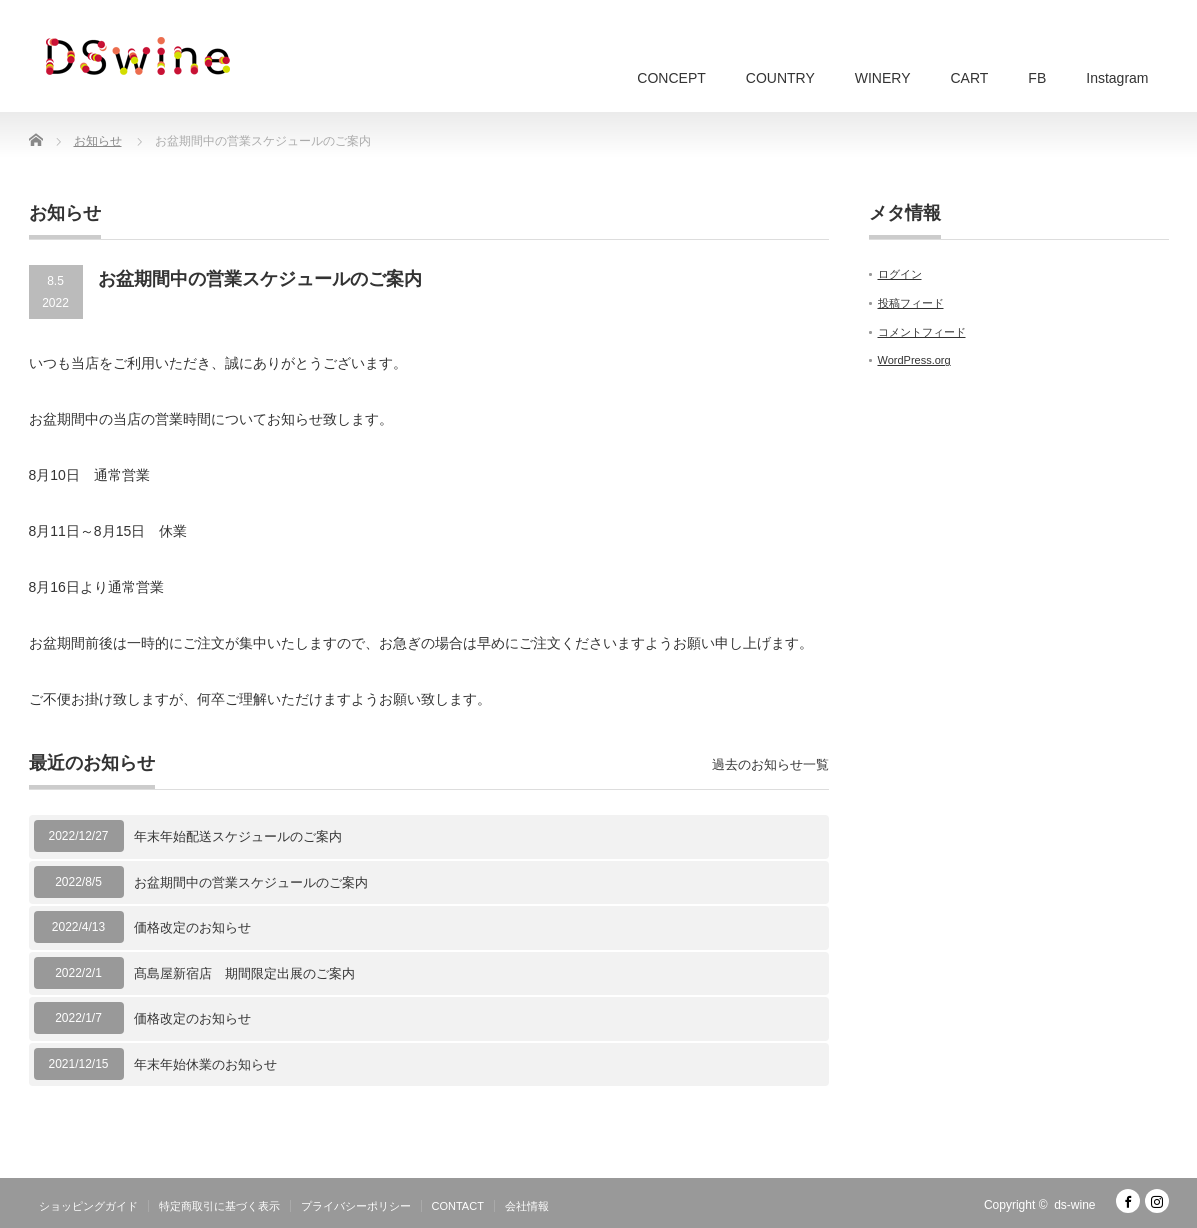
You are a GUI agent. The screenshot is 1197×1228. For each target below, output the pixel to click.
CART (970, 78)
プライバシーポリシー (356, 1206)
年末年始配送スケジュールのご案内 (238, 836)
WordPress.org (914, 360)
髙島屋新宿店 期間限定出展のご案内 (251, 973)
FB (1037, 78)
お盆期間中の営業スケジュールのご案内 (251, 882)
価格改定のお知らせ (192, 927)
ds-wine (1074, 1205)
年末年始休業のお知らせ (205, 1064)
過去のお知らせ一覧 (770, 764)
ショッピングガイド (88, 1206)
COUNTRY (780, 78)
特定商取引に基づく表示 (219, 1206)
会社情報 (527, 1206)
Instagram (1117, 78)
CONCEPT (671, 78)
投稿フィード (911, 303)
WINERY (883, 78)
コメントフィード (922, 332)
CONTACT (458, 1206)
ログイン (900, 274)
